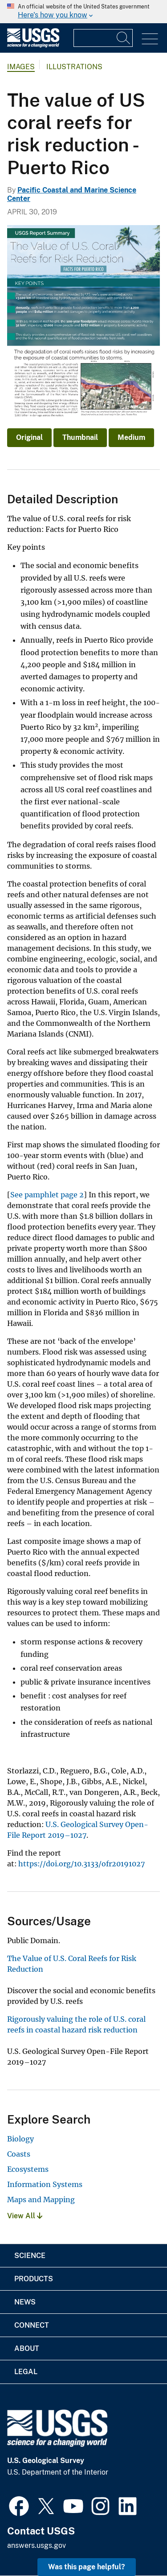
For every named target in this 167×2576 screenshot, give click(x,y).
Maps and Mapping (41, 2199)
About (26, 2348)
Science (29, 2255)
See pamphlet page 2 (47, 1194)
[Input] (103, 38)
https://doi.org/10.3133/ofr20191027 (81, 1863)
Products (33, 2279)
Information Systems (44, 2184)
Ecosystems (28, 2169)
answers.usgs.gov (36, 2545)
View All (24, 2216)
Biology (20, 2138)
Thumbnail (80, 437)
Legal (25, 2371)
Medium (131, 437)
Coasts (18, 2153)
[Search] (124, 38)
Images (21, 67)
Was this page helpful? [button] (86, 2567)
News (25, 2302)
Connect (31, 2325)
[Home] (33, 45)
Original (29, 437)
